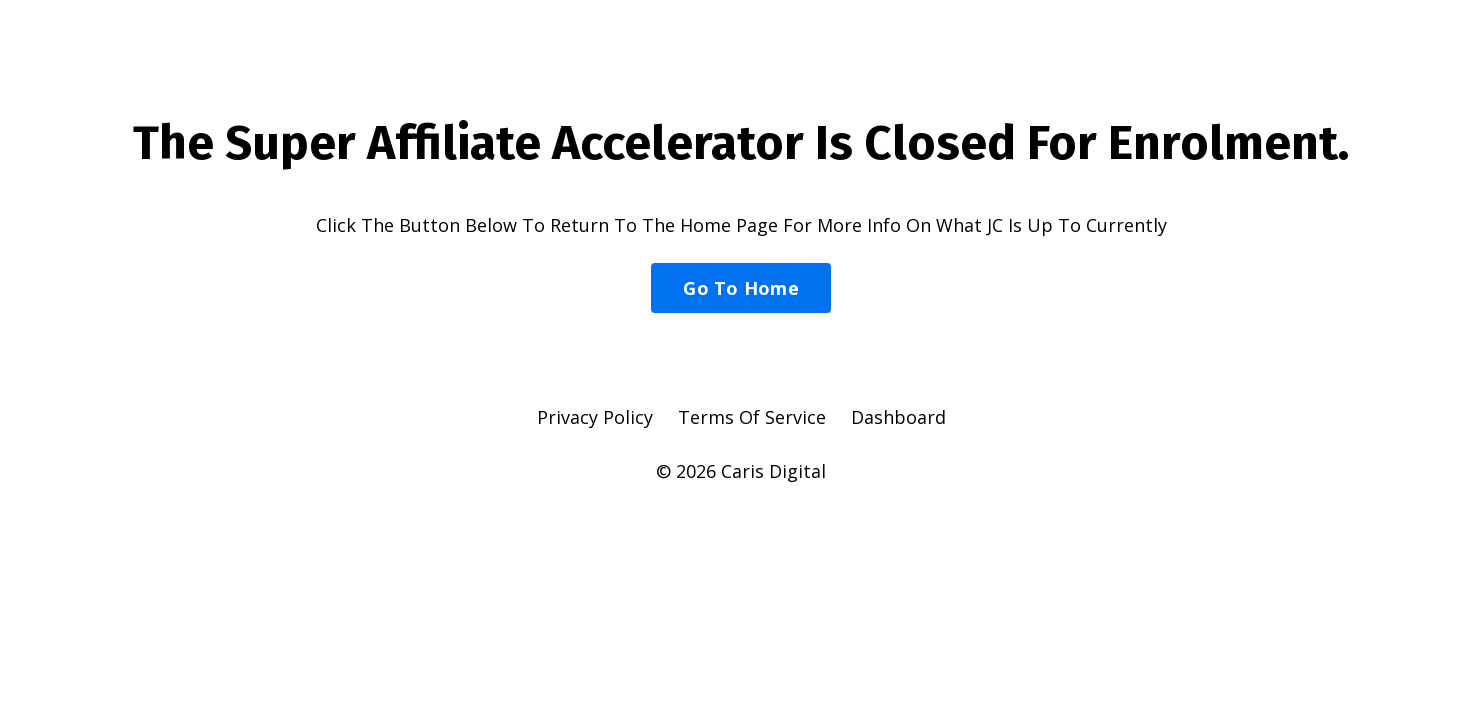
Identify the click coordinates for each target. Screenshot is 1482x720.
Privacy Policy (595, 417)
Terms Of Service (752, 417)
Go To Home (741, 288)
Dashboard (898, 417)
